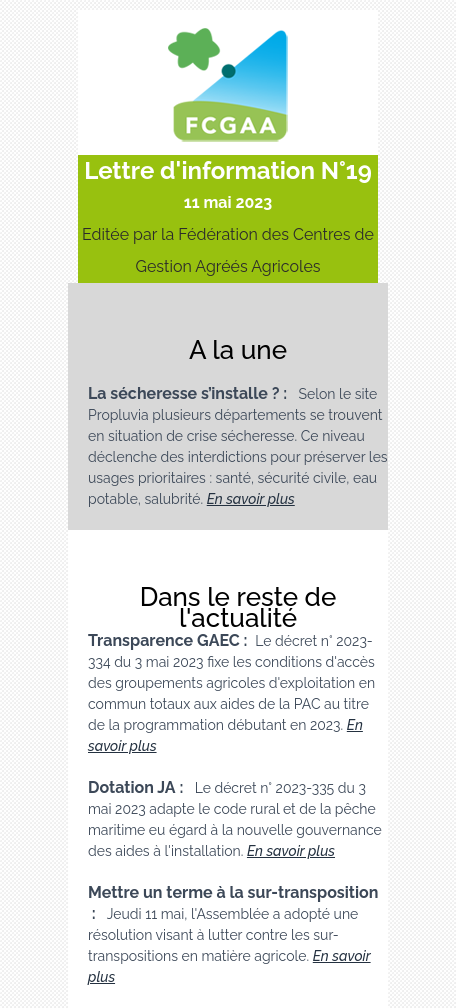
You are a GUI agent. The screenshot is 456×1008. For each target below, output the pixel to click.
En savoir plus (251, 499)
